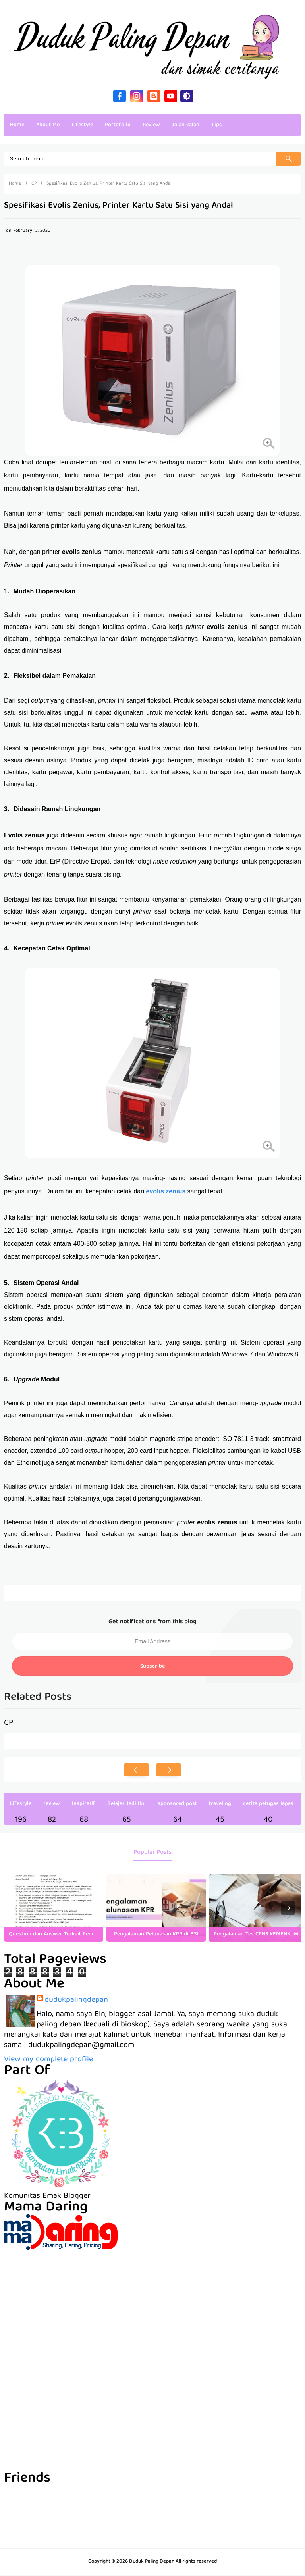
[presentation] (288, 1909)
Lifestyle (20, 1805)
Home (17, 125)
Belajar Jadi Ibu (126, 1805)
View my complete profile (48, 2061)
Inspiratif (83, 1805)
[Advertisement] (152, 2306)
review (51, 1805)
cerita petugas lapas (268, 1805)
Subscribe (152, 1667)
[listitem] (53, 1909)
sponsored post (177, 1805)
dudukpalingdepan (76, 2001)
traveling (220, 1805)
